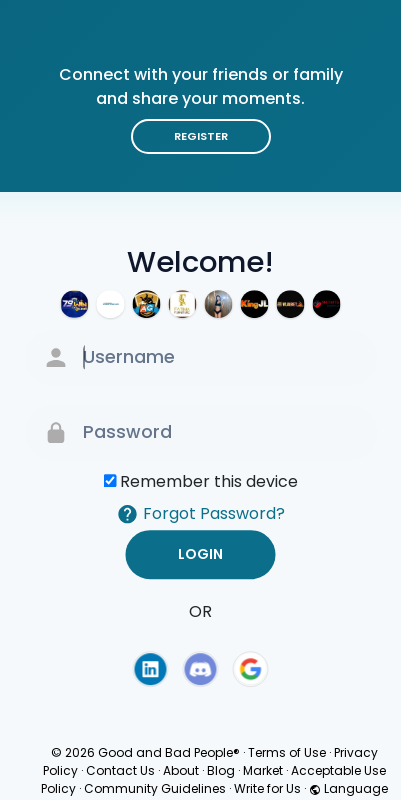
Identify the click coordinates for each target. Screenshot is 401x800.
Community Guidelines (155, 788)
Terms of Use (287, 752)
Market (263, 770)
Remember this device (209, 481)
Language (348, 788)
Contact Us (120, 770)
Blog (221, 770)
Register (201, 136)
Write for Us (267, 788)
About (181, 770)
